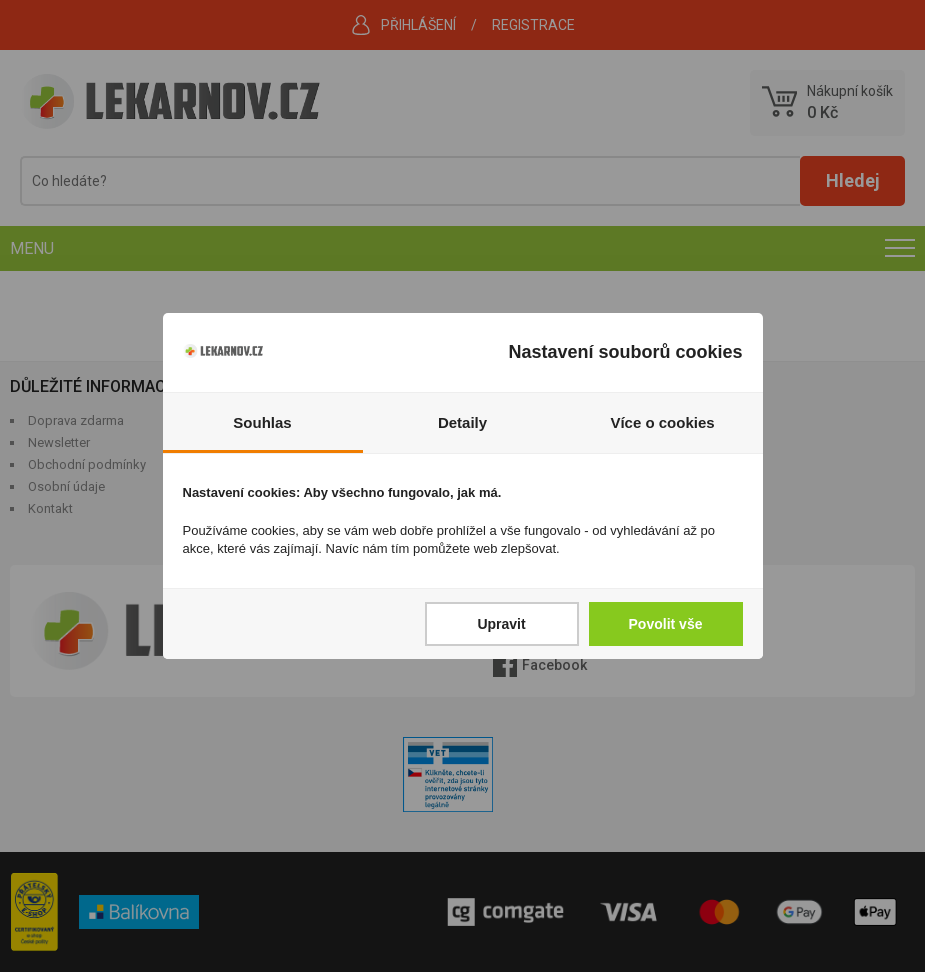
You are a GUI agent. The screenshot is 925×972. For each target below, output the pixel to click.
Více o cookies (662, 422)
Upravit (501, 624)
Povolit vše (666, 624)
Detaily (462, 422)
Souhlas (262, 422)
